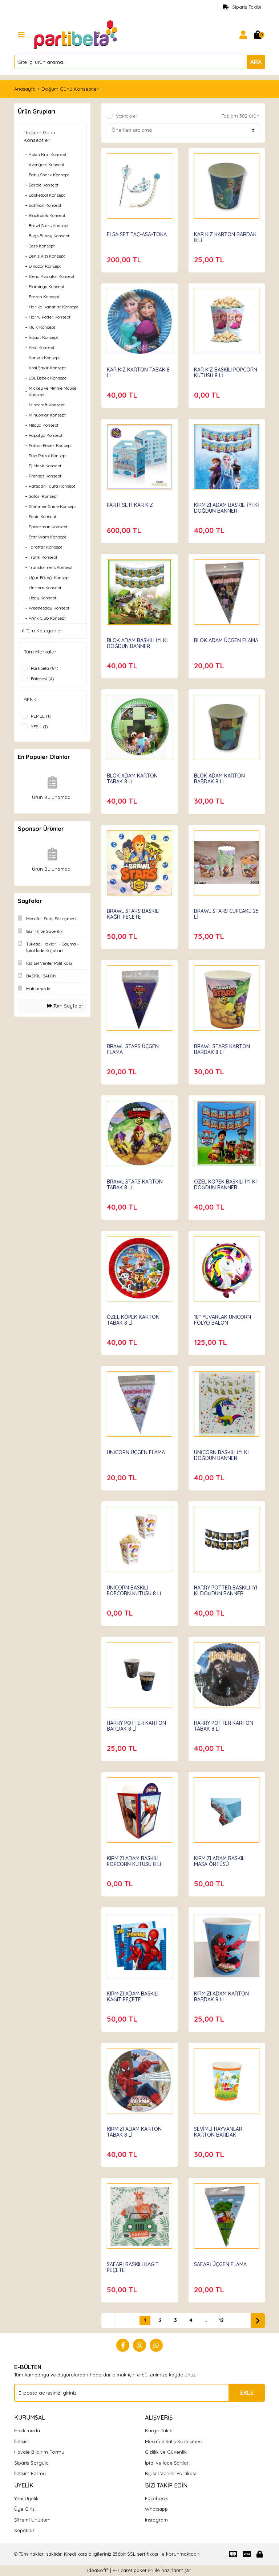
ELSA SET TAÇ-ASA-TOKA (137, 234)
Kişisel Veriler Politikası (170, 2473)
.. (206, 2320)
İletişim (21, 2441)
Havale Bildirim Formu (39, 2452)
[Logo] (76, 34)
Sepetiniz (24, 2530)
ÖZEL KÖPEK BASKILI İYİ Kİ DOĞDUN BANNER (225, 1184)
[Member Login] (243, 35)
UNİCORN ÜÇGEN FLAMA (136, 1452)
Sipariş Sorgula (31, 2463)
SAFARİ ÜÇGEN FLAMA (220, 2264)
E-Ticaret (122, 2570)
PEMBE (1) (41, 716)
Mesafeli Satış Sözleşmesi (173, 2441)
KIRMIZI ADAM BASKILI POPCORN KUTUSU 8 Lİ (134, 1861)
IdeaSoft (97, 2570)
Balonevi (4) (42, 678)
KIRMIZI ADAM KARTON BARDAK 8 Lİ (221, 1996)
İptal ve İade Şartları (167, 2463)
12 (221, 2320)
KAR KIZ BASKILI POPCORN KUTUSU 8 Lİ (225, 372)
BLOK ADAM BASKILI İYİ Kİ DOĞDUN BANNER (137, 643)
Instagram (156, 2520)
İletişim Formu (30, 2473)
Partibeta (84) (44, 668)
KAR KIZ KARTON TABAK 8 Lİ (138, 372)
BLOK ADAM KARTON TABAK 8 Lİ (132, 778)
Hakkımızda (27, 2430)
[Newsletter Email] (139, 2393)
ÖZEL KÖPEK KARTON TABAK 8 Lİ (133, 1320)
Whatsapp (156, 2509)
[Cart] (257, 35)
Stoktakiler (126, 116)
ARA (256, 62)
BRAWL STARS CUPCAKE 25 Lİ (226, 914)
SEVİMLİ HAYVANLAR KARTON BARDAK (218, 2132)
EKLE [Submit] (247, 2392)
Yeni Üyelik (26, 2498)
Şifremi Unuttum (32, 2520)
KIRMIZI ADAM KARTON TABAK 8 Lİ (134, 2132)
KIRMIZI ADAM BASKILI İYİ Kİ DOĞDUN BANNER (226, 508)
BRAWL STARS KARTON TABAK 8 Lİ (135, 1184)
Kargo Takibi (159, 2430)
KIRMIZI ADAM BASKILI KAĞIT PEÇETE (132, 1996)
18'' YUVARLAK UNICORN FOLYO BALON (222, 1320)
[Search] (139, 62)
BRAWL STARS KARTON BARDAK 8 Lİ (222, 1049)
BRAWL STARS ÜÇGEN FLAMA (133, 1049)
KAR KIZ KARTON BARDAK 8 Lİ (225, 237)
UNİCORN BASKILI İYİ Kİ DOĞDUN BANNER (221, 1455)
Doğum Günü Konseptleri (70, 89)
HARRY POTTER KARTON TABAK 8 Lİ (223, 1726)
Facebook (156, 2498)
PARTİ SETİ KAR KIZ (130, 505)
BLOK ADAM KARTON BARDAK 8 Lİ (219, 778)
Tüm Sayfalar (65, 1006)
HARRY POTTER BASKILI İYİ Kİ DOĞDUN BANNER (225, 1590)
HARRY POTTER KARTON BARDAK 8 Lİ (136, 1726)
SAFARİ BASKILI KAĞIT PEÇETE (133, 2267)
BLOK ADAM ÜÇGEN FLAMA (226, 640)
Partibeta (205, 2122)
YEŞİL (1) (39, 726)
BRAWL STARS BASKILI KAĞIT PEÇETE (133, 914)
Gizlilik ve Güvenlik (166, 2452)
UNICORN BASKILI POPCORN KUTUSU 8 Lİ (134, 1590)
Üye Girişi (25, 2509)
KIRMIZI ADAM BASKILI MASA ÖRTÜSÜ (220, 1861)
